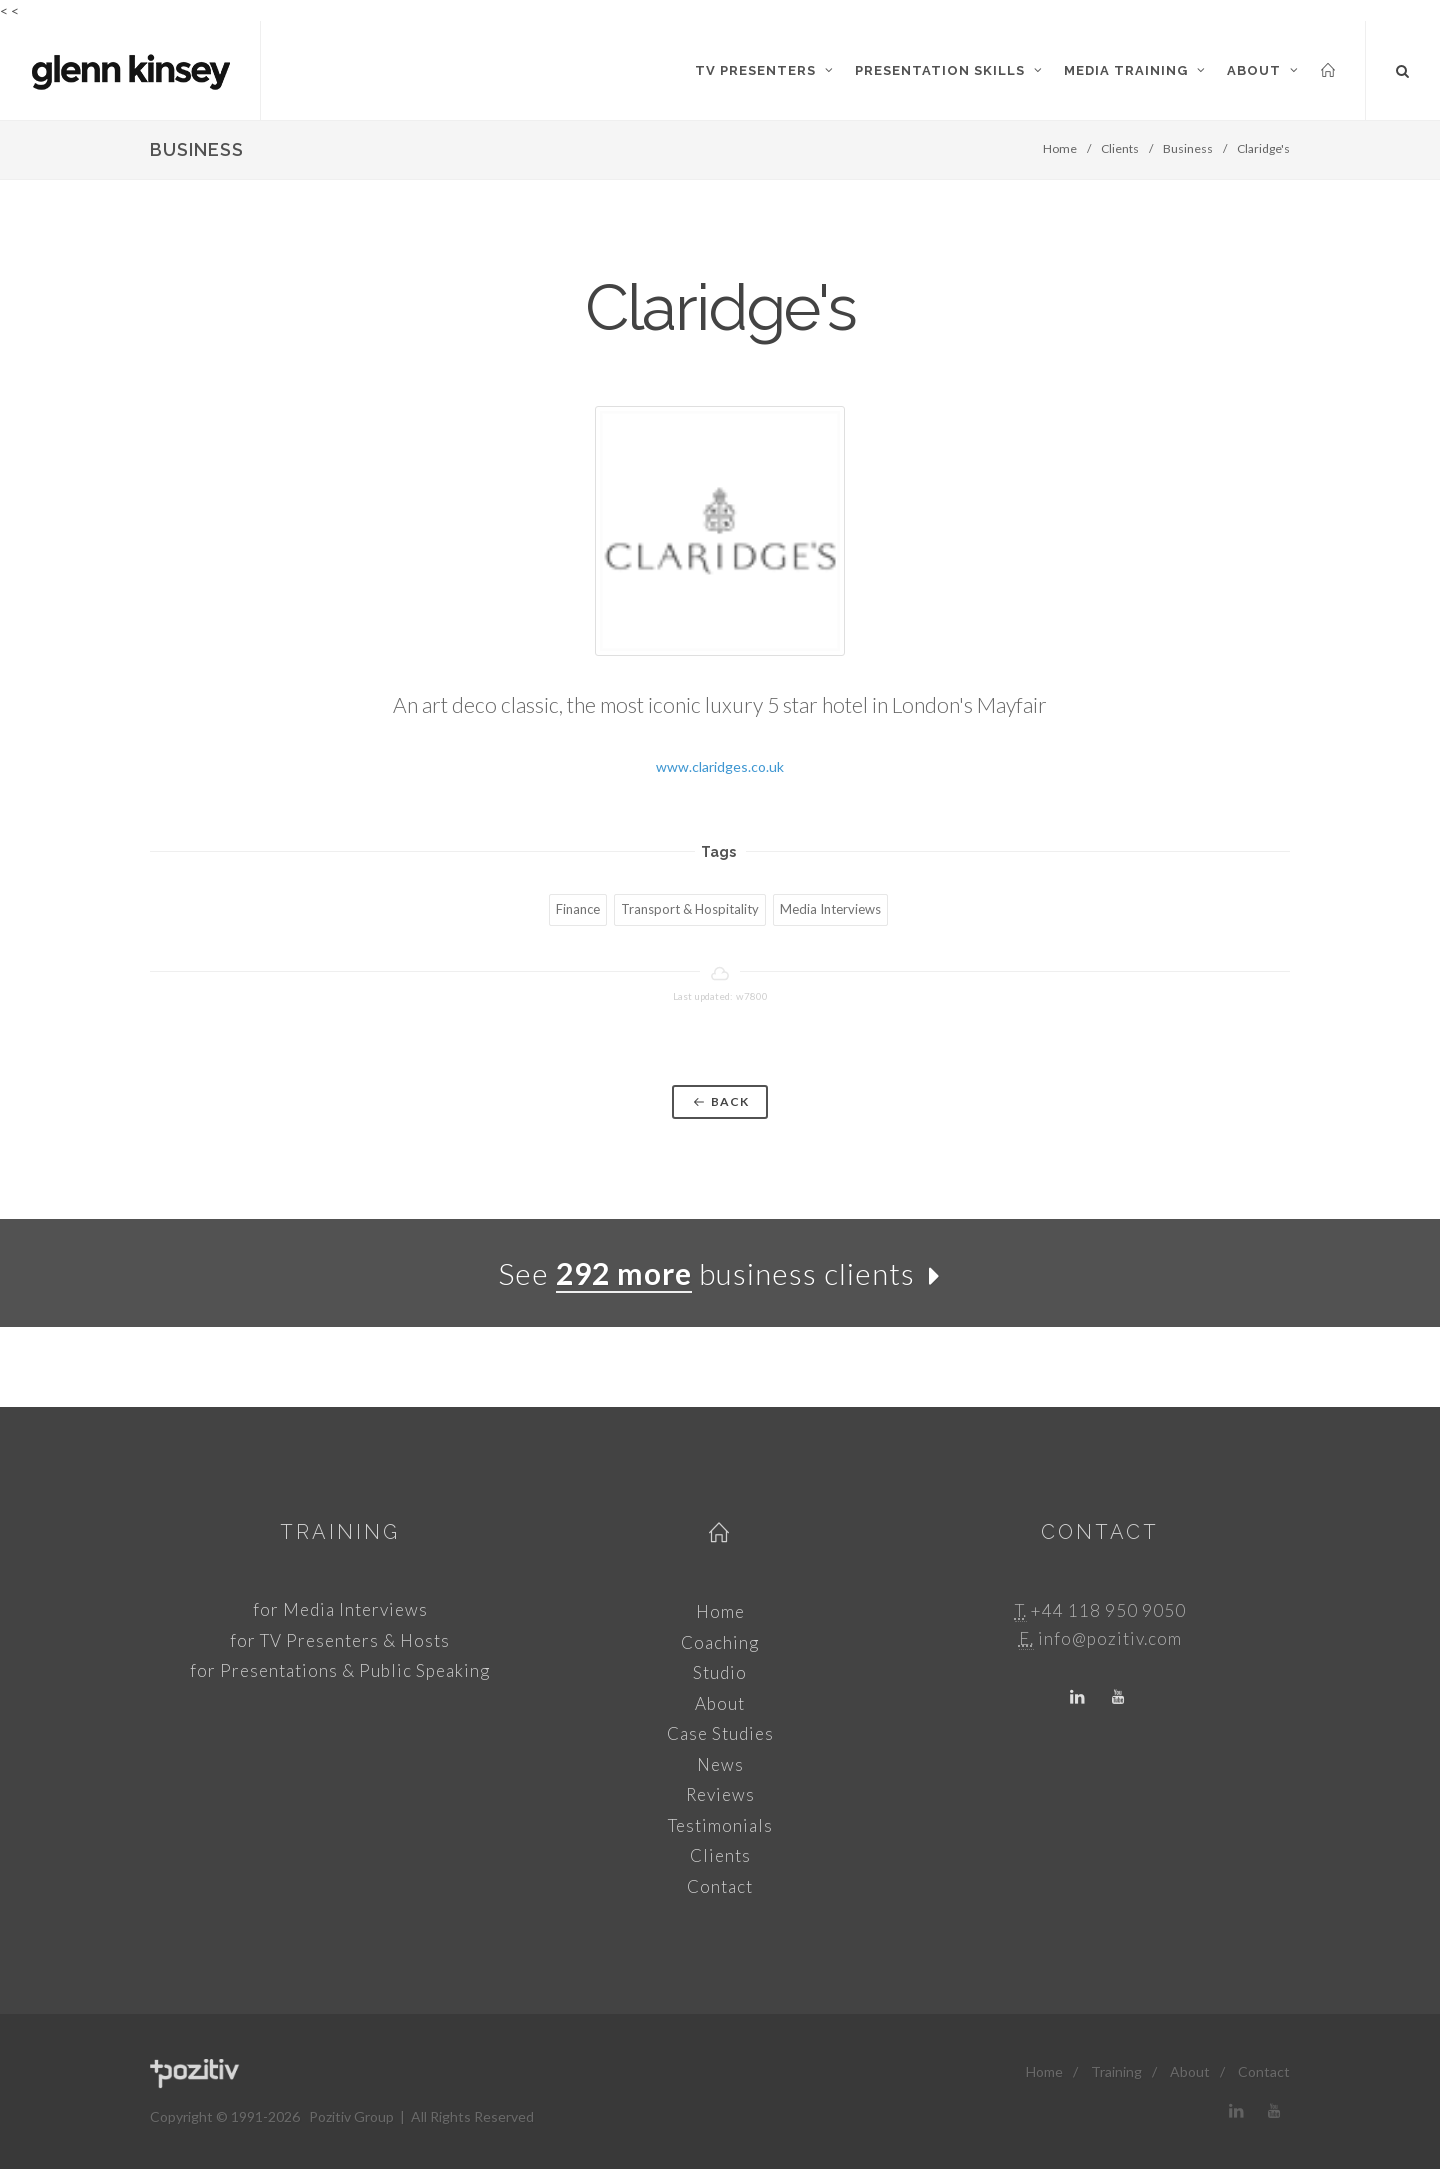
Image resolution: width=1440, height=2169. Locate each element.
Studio (720, 1672)
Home (1060, 148)
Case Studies (720, 1733)
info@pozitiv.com (1110, 1638)
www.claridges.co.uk (720, 766)
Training (340, 1532)
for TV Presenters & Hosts (340, 1640)
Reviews (720, 1794)
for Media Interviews (340, 1609)
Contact (720, 1886)
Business (1188, 148)
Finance (578, 909)
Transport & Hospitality (690, 909)
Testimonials (720, 1825)
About (720, 1703)
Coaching (720, 1642)
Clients (1120, 148)
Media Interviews (830, 909)
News (720, 1764)
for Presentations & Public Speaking (340, 1670)
